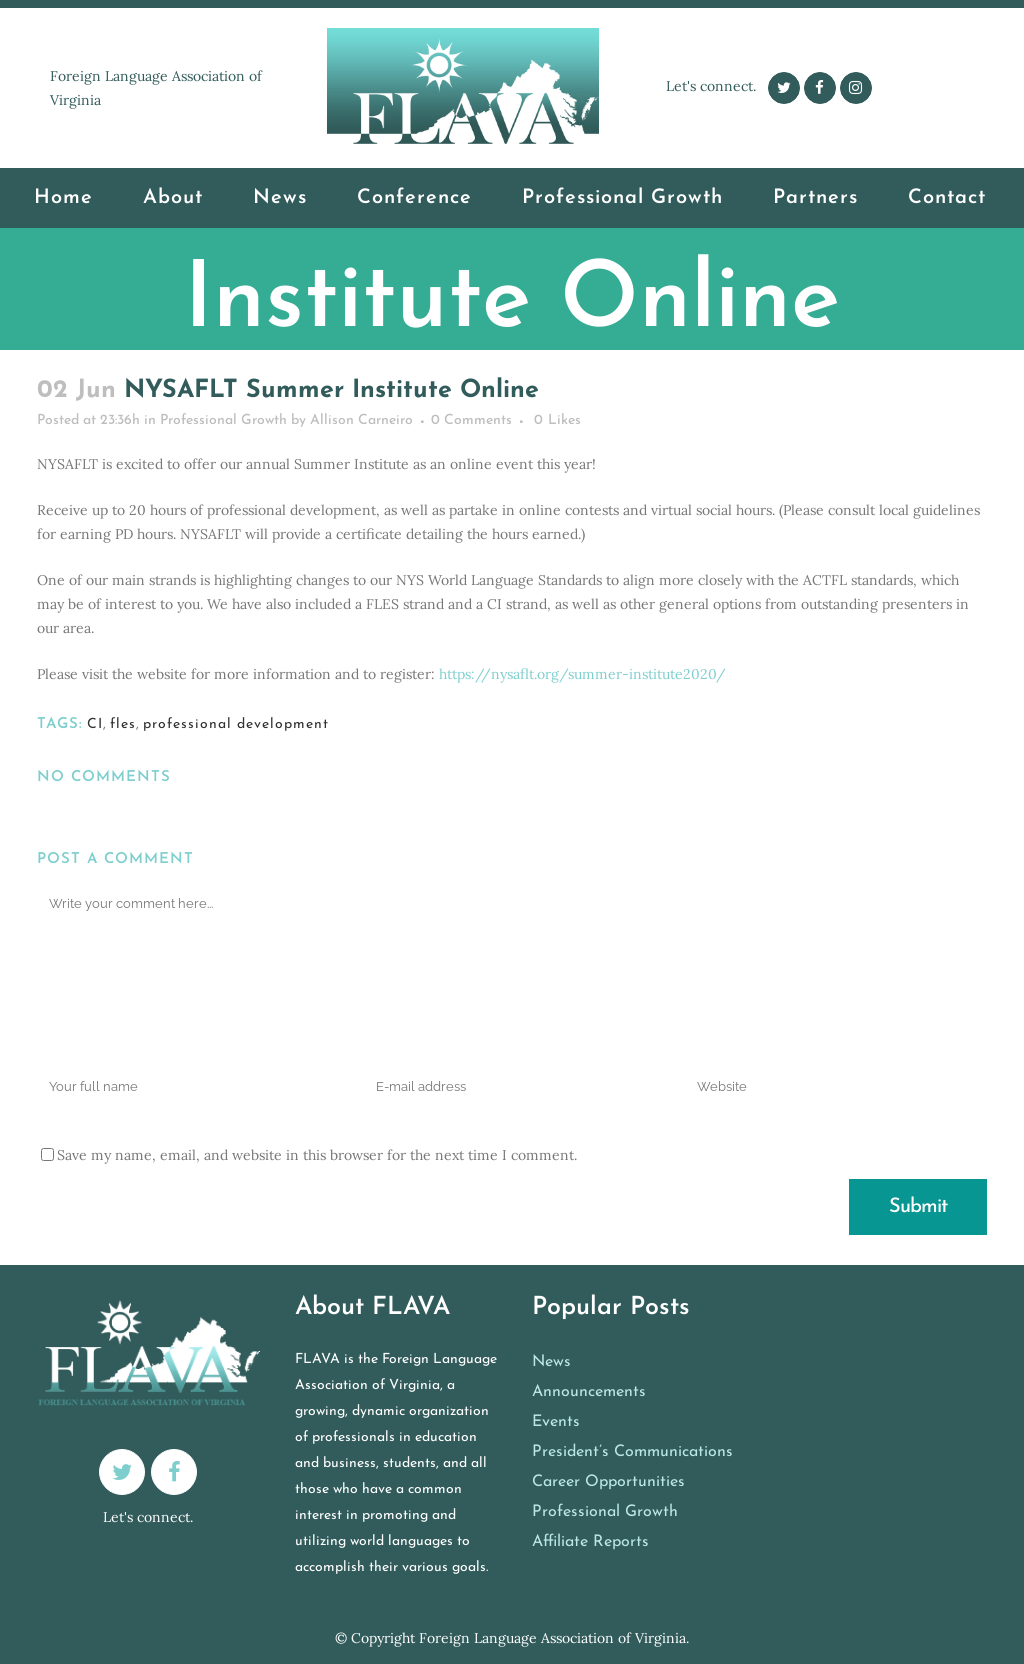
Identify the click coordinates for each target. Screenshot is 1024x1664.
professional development (236, 724)
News (551, 1362)
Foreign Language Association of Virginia (552, 1638)
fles (123, 724)
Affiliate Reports (590, 1542)
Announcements (589, 1392)
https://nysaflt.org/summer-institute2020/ (582, 674)
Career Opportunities (608, 1482)
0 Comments (471, 420)
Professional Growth (424, 360)
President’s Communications (632, 1452)
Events (556, 1422)
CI (95, 724)
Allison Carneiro (361, 420)
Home (332, 360)
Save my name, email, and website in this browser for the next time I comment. (317, 1155)
